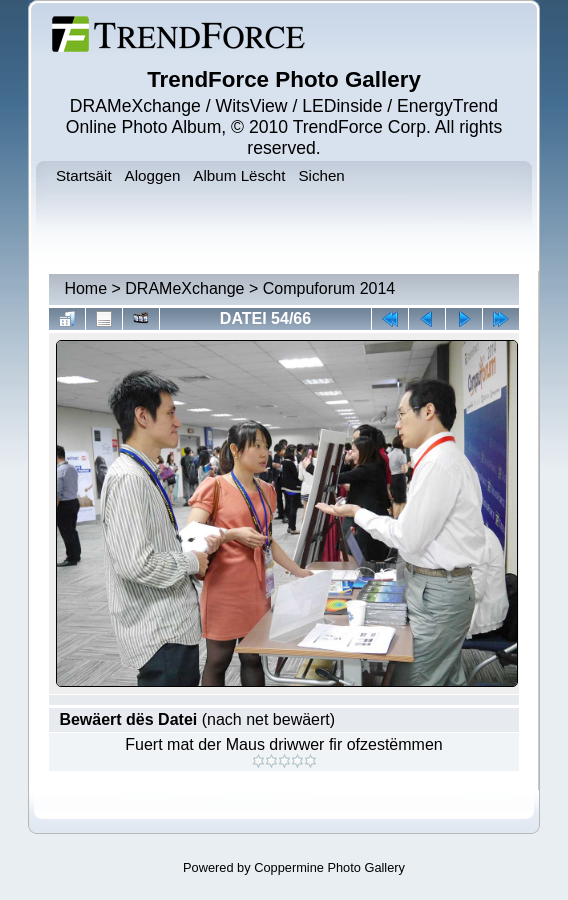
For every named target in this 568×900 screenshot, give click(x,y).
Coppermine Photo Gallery (329, 867)
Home (85, 288)
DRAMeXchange (184, 288)
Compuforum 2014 (329, 288)
